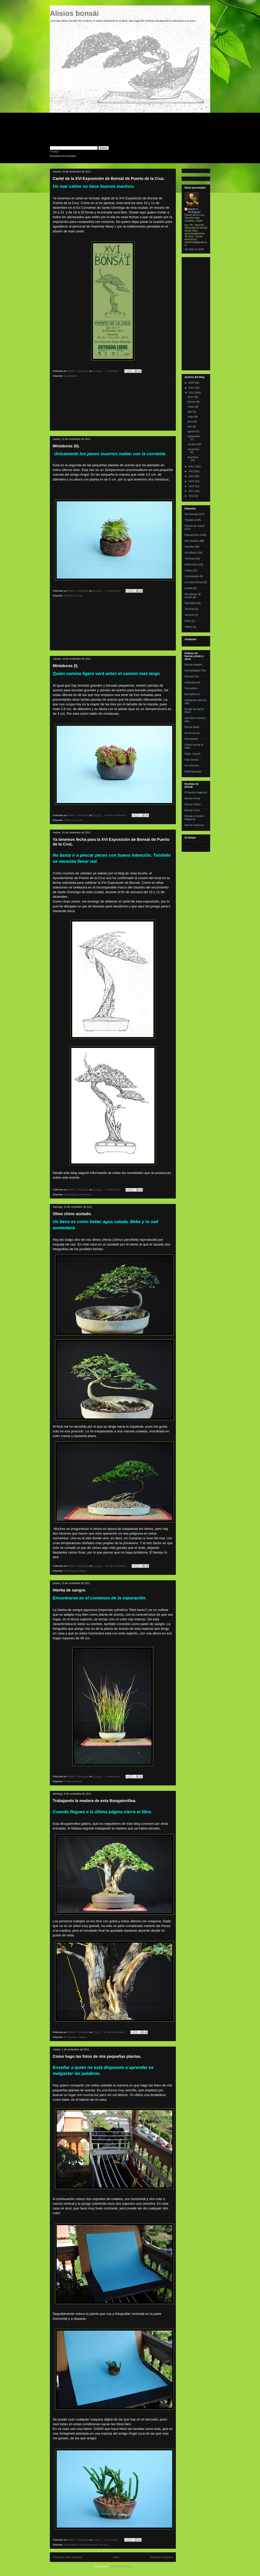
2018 (191, 495)
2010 (191, 387)
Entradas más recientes (67, 2557)
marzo (191, 406)
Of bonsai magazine (196, 792)
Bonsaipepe (191, 738)
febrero (192, 401)
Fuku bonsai (191, 759)
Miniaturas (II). (66, 446)
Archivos (189, 614)
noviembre (193, 449)
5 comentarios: (113, 1189)
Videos (188, 626)
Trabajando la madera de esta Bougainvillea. (94, 1800)
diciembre (193, 457)
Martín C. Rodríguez (194, 210)
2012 (191, 466)
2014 (191, 476)
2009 (191, 382)
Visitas (188, 570)
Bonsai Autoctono (194, 825)
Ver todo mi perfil (194, 249)
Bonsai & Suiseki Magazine (194, 818)
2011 (191, 392)
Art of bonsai (192, 765)
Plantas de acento (73, 595)
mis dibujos (85, 1194)
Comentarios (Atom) (120, 2566)
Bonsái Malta (192, 727)
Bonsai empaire (193, 664)
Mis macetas (192, 540)
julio (190, 426)
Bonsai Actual (192, 798)
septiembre (194, 436)
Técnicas (103, 2544)
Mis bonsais (70, 1570)
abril (190, 411)
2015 (191, 481)
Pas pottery (191, 688)
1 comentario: (112, 371)
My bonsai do (192, 733)
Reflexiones (191, 564)
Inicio (116, 2557)
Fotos (188, 620)
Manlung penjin (193, 771)
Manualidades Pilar (195, 670)
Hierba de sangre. (69, 1590)
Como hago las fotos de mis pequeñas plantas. (97, 2056)
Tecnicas (189, 608)
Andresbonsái (192, 682)
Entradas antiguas (161, 2557)
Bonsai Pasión (193, 804)
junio (191, 421)
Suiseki (189, 588)
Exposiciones (71, 376)
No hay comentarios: (116, 815)
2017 (191, 491)
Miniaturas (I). (66, 665)
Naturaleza (191, 603)
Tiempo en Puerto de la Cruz (195, 845)
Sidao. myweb (192, 753)
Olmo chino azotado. (72, 1214)
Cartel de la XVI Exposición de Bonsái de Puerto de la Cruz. (109, 178)
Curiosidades (70, 2544)
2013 (191, 471)
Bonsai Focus (192, 810)
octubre (192, 444)
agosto (192, 431)
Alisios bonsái (74, 13)
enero (191, 396)
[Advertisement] (113, 405)
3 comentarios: (113, 1776)
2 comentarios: (113, 590)
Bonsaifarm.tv (192, 694)
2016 (191, 486)
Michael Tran (192, 676)
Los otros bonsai (194, 582)
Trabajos (81, 1570)
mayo (191, 416)
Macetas (189, 546)
